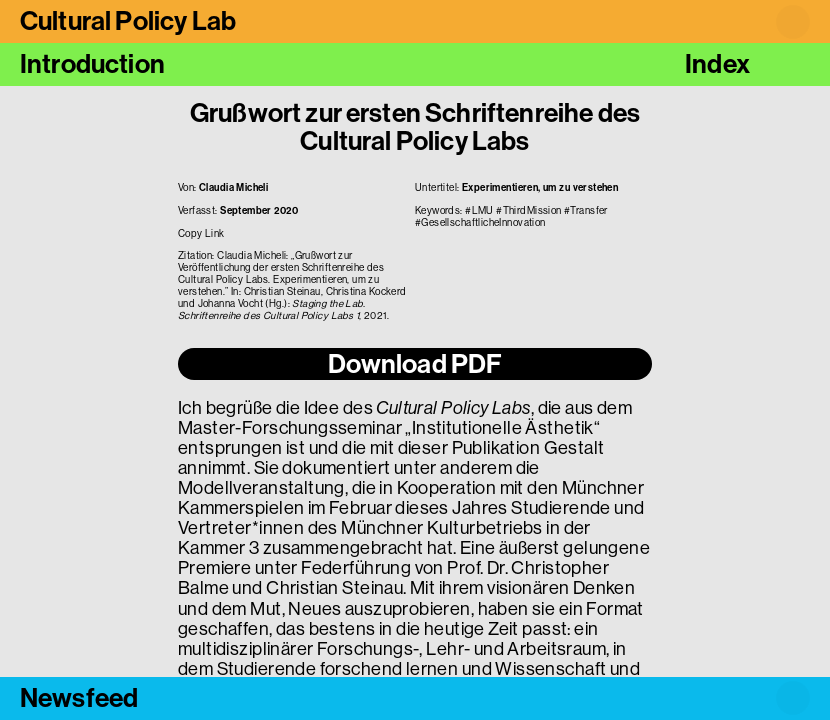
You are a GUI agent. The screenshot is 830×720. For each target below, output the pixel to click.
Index (717, 64)
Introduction (92, 64)
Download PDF (415, 363)
